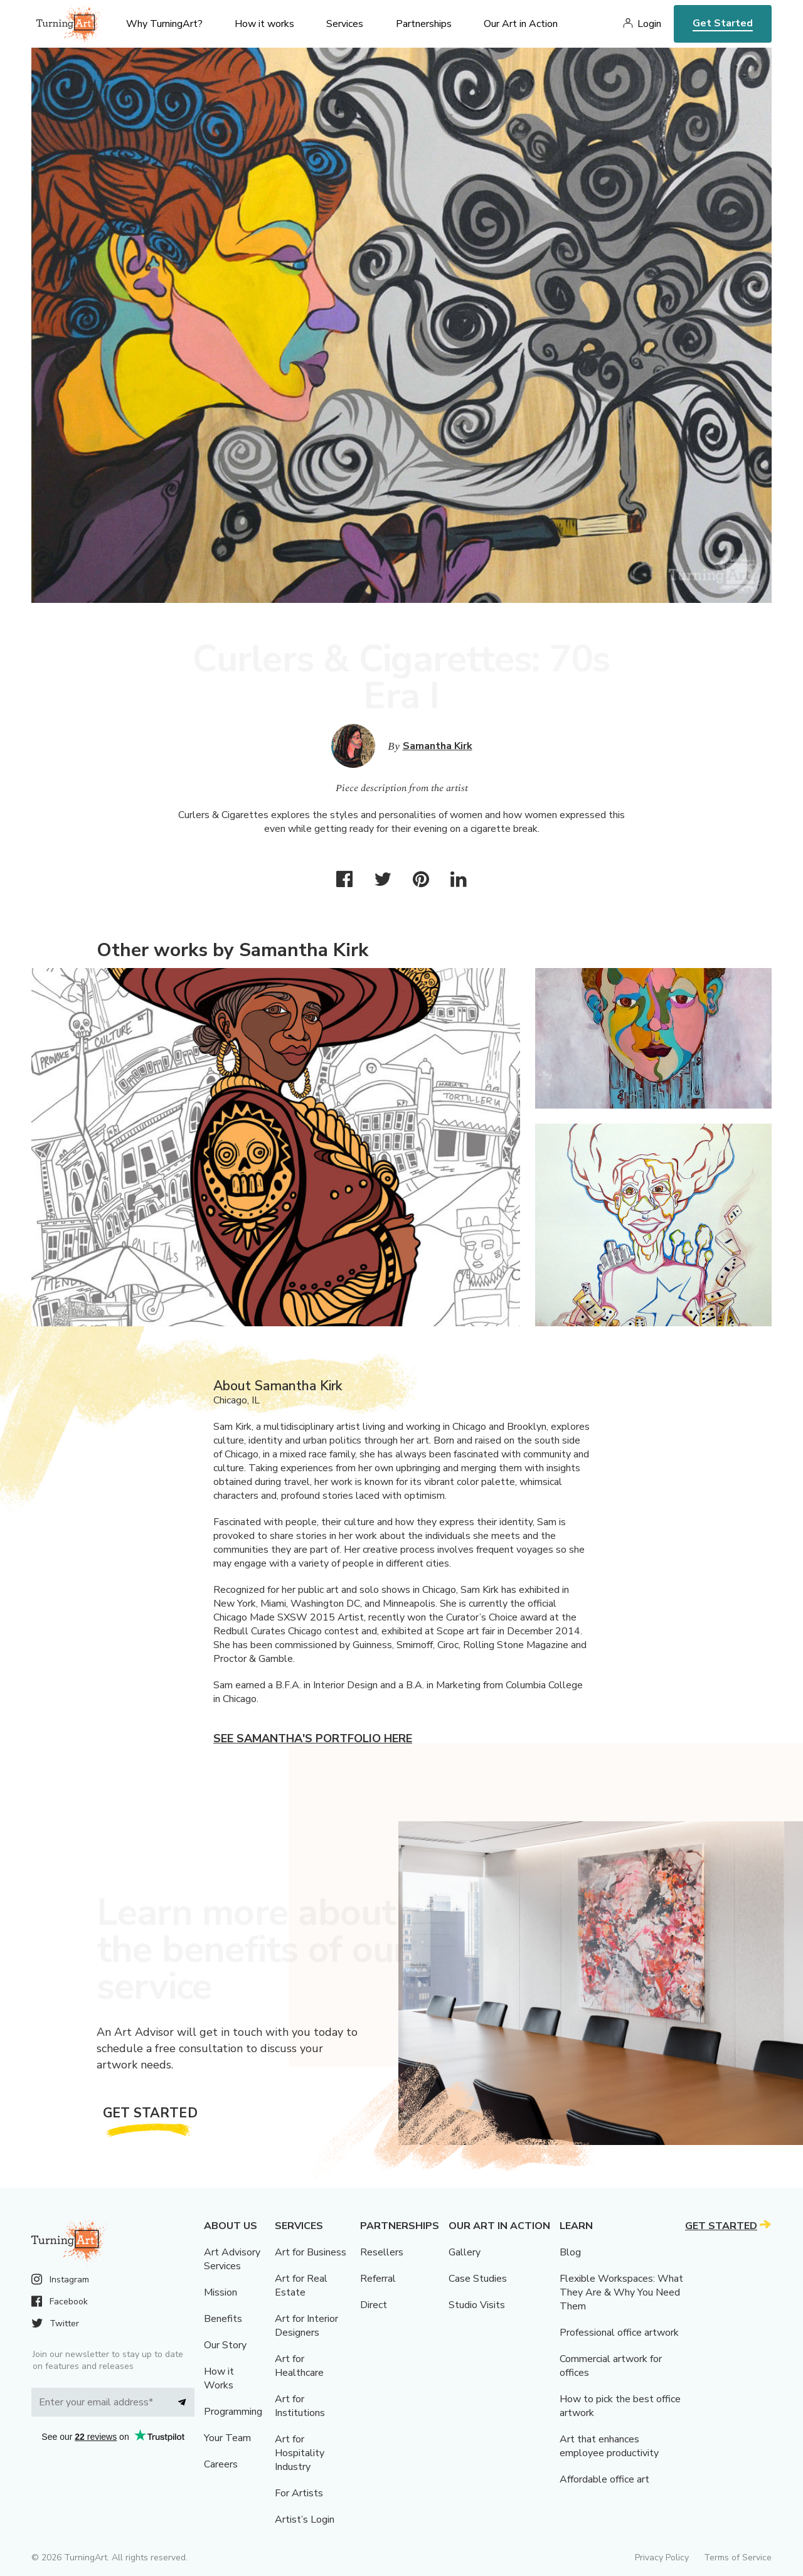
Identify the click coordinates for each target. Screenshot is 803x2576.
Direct (373, 2305)
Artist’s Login (304, 2519)
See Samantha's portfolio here (312, 1738)
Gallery (465, 2252)
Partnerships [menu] (424, 24)
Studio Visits (477, 2305)
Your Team (227, 2438)
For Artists (299, 2493)
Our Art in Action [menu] (521, 24)
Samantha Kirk (437, 746)
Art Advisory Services (232, 2259)
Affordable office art (604, 2479)
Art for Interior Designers (306, 2325)
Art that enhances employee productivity (609, 2446)
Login (649, 24)
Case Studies (478, 2279)
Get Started (723, 23)
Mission (220, 2292)
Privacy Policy (662, 2557)
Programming (233, 2412)
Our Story (225, 2345)
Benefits (223, 2319)
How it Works (219, 2378)
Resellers (381, 2252)
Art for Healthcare (299, 2366)
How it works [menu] (264, 24)
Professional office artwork (619, 2332)
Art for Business (310, 2252)
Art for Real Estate (301, 2285)
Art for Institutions (300, 2406)
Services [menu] (344, 24)
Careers (221, 2464)
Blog (570, 2252)
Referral (378, 2279)
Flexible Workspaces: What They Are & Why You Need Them (621, 2292)
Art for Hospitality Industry (299, 2453)
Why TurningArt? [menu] (164, 24)
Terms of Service (738, 2557)
